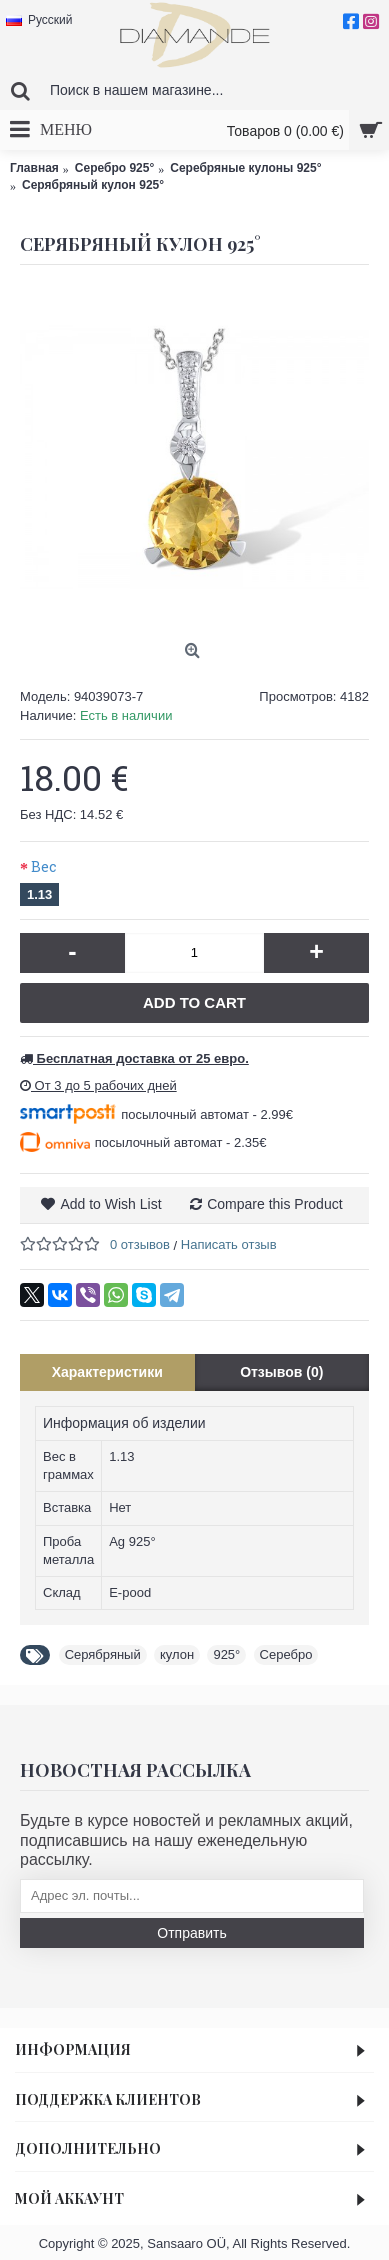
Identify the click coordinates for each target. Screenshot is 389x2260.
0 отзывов (140, 1244)
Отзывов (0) (281, 1372)
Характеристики (107, 1372)
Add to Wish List (110, 1204)
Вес (43, 866)
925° (226, 1654)
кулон (177, 1654)
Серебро (286, 1654)
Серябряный (103, 1654)
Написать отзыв (229, 1244)
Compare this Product (274, 1204)
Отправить (191, 1933)
